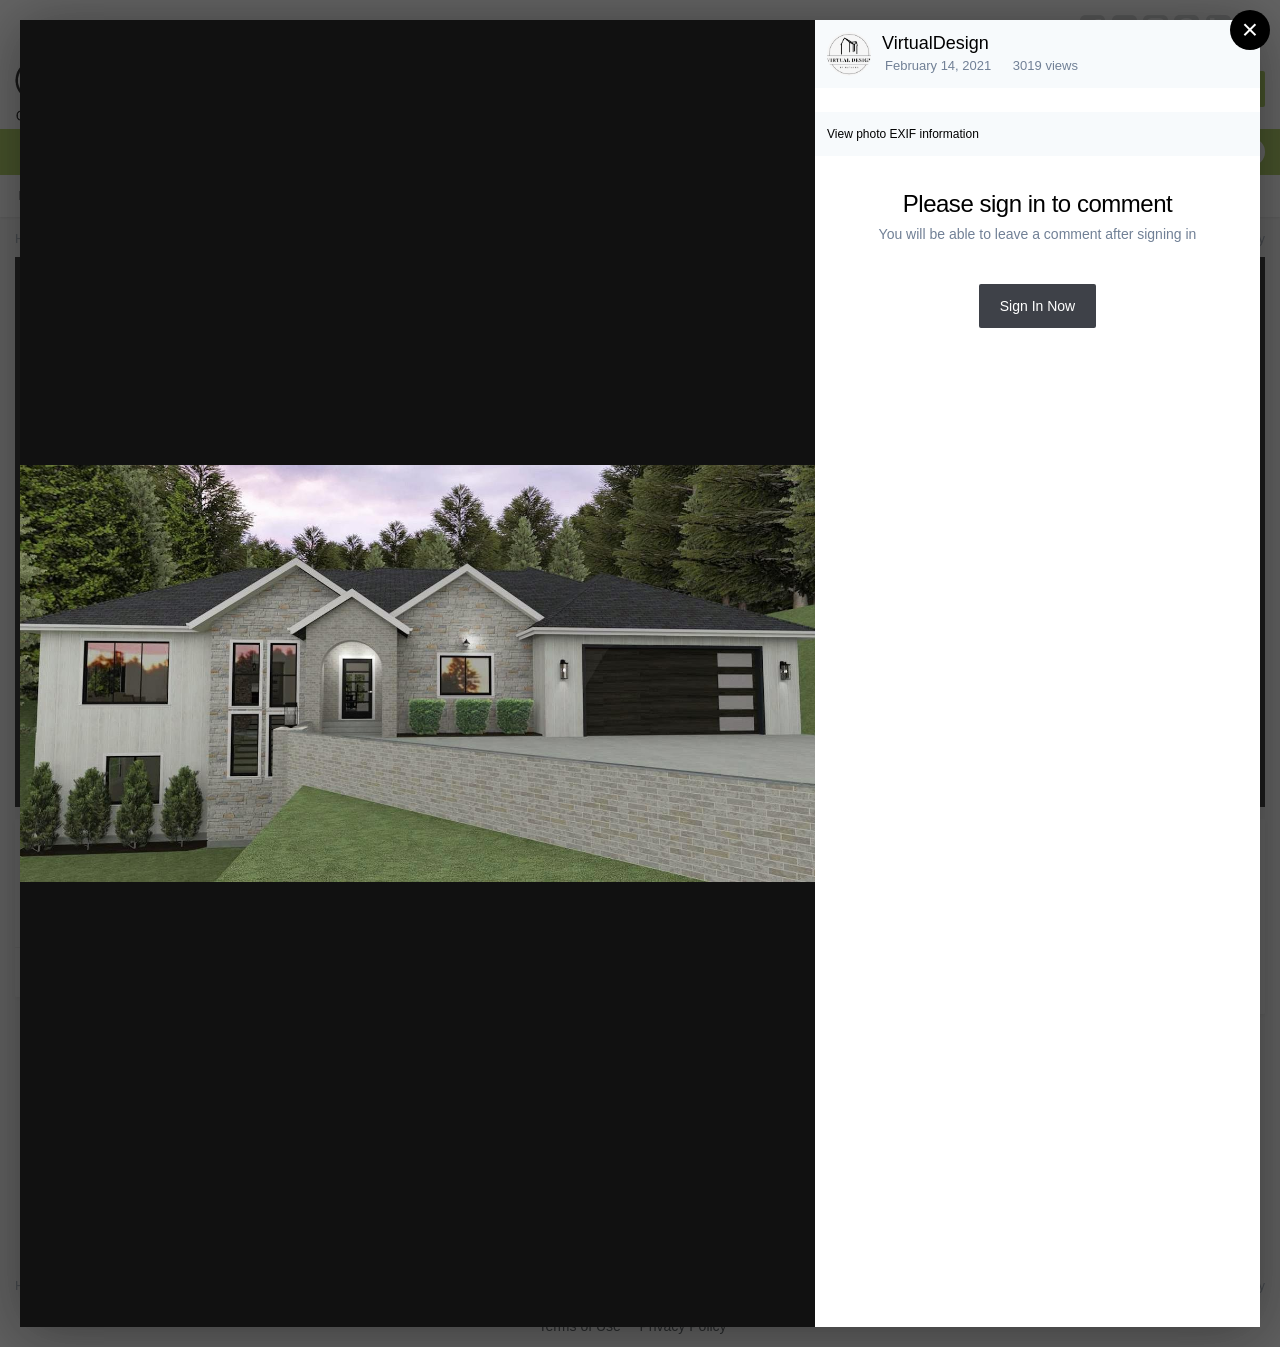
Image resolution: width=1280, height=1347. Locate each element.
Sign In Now (1037, 306)
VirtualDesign (935, 43)
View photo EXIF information (903, 134)
